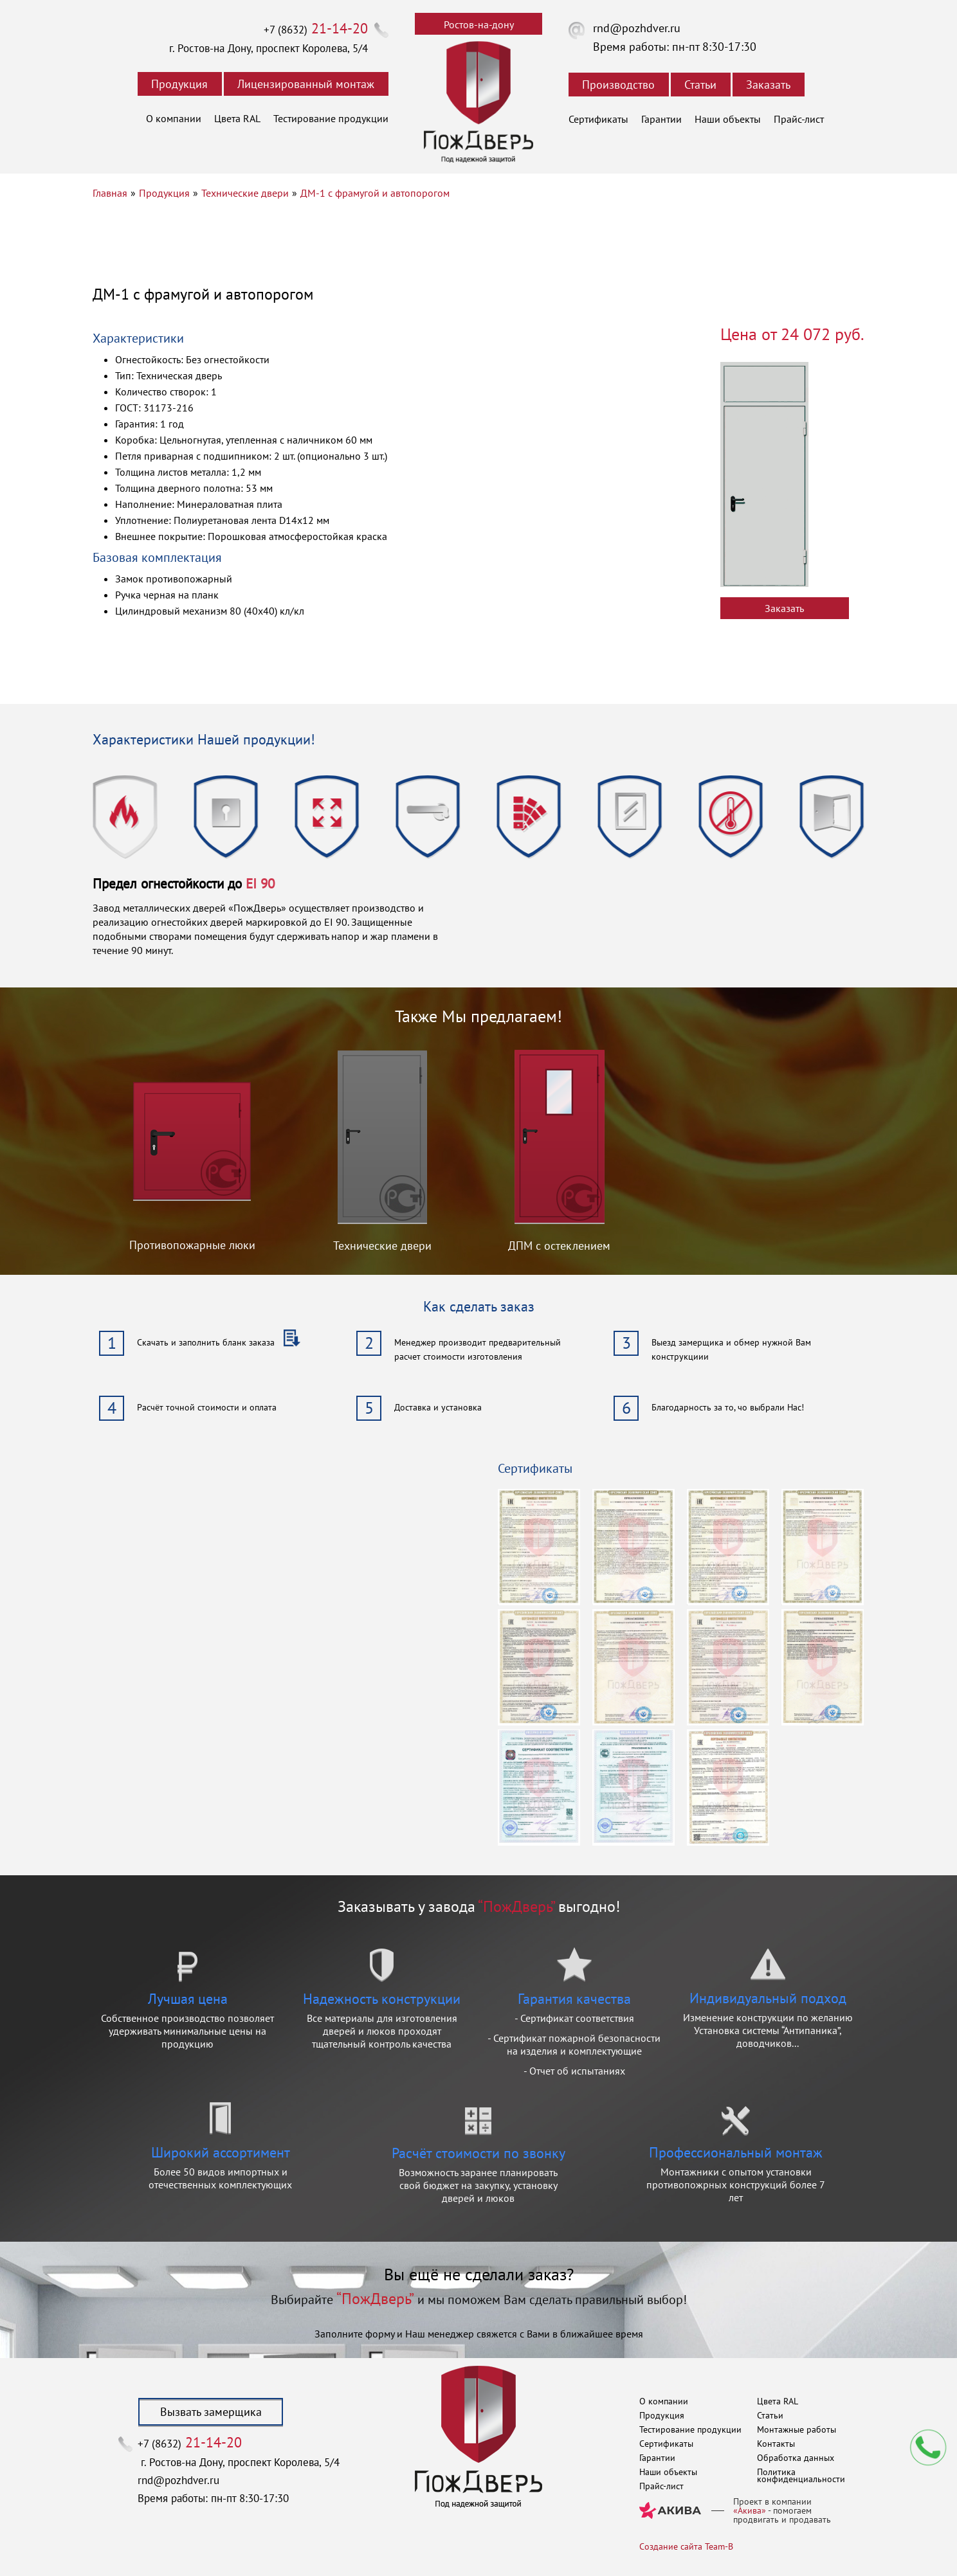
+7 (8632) (316, 30)
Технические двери (245, 192)
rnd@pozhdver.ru (636, 28)
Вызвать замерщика (211, 2411)
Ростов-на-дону (479, 24)
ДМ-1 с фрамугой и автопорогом (375, 192)
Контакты (776, 2443)
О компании (173, 118)
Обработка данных (795, 2457)
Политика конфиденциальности (801, 2475)
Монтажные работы (796, 2429)
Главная (110, 192)
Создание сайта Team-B (686, 2546)
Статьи (700, 84)
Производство (618, 84)
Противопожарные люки (192, 1245)
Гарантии (661, 119)
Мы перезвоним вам (928, 2447)
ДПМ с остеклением (559, 1245)
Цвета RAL (237, 118)
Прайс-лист (799, 119)
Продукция (179, 84)
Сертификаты (598, 119)
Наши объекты (728, 119)
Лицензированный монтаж (305, 84)
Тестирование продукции (330, 118)
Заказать (768, 84)
